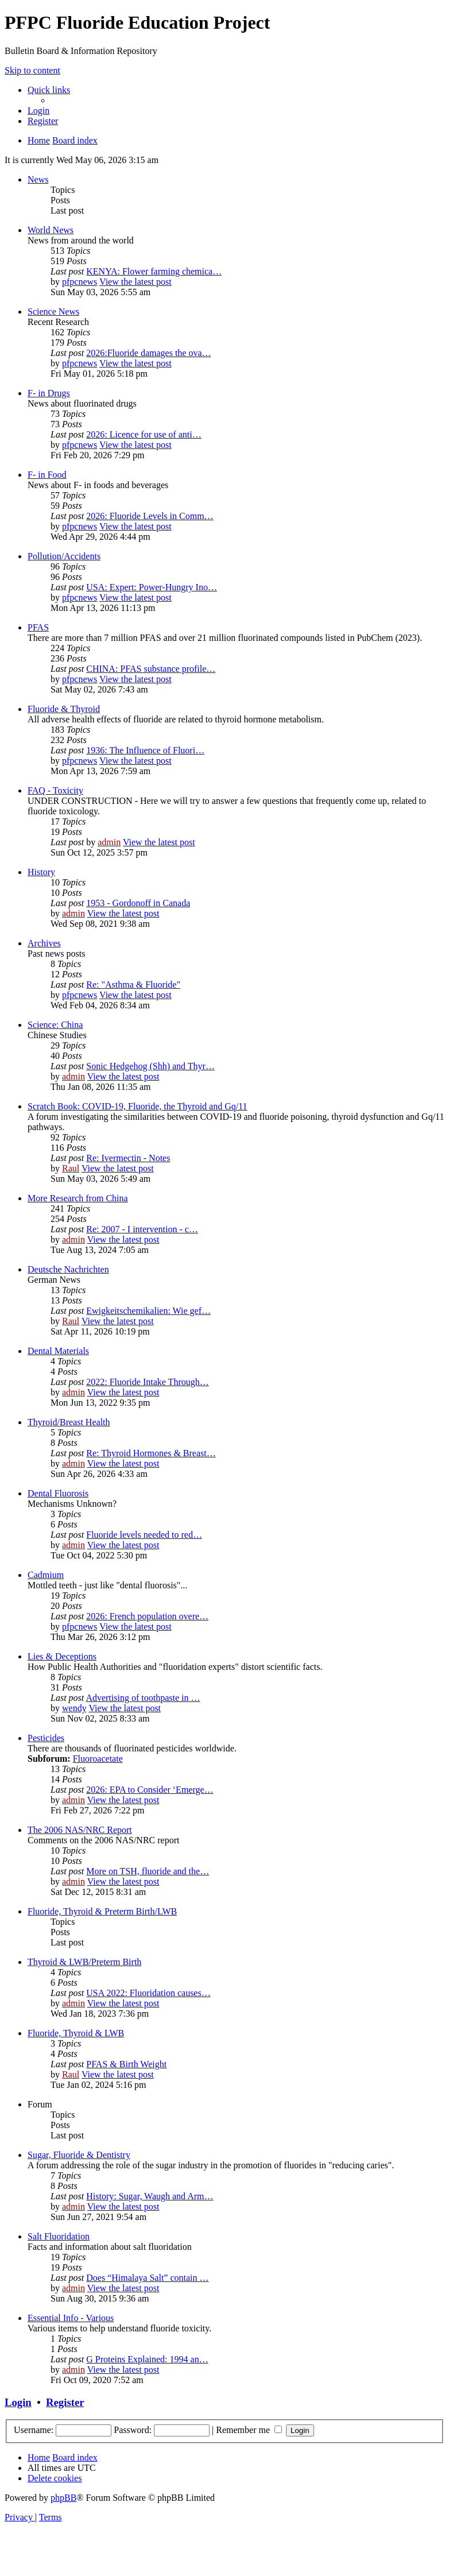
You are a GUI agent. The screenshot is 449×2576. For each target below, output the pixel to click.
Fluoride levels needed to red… (144, 1535)
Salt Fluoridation (59, 2236)
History (41, 872)
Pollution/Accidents (64, 556)
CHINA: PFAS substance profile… (150, 669)
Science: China (55, 1025)
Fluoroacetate (98, 1758)
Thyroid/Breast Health (69, 1422)
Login (18, 2402)
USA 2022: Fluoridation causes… (148, 1993)
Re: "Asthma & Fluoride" (133, 984)
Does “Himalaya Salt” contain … (147, 2278)
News (38, 179)
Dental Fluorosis (58, 1493)
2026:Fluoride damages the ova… (148, 353)
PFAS (38, 627)
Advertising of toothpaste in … (143, 1698)
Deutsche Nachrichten (68, 1269)
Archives (44, 943)
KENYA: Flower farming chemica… (154, 271)
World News (50, 230)
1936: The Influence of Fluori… (145, 750)
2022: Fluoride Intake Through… (147, 1382)
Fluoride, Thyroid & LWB (76, 2033)
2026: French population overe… (147, 1616)
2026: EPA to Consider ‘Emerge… (149, 1789)
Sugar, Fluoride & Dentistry (79, 2155)
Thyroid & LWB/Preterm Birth (84, 1962)
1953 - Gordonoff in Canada (138, 903)
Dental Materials (58, 1351)
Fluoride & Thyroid (64, 709)
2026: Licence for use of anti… (143, 434)
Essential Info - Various (71, 2318)
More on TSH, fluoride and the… (147, 1871)
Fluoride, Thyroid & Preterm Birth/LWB (102, 1911)
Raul (70, 1168)
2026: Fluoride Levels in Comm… (149, 516)
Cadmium (46, 1575)
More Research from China (78, 1198)
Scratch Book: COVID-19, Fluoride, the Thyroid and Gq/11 (137, 1106)
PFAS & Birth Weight (126, 2064)
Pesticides (46, 1738)
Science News (53, 311)
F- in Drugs (49, 393)
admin (109, 842)
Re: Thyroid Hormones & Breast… (150, 1453)
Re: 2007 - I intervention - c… (142, 1229)
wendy (74, 1708)
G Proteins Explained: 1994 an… (147, 2359)
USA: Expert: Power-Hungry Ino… (151, 587)
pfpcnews (79, 282)
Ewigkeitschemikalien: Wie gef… (148, 1311)
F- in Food (47, 474)
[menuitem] (38, 110)
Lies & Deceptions (62, 1656)
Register (65, 2402)
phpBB (63, 2497)
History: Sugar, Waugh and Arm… (149, 2196)
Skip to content (32, 70)
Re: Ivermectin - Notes (128, 1158)
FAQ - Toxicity (55, 790)
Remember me (249, 2430)
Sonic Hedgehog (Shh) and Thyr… (150, 1066)
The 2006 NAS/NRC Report (80, 1830)
